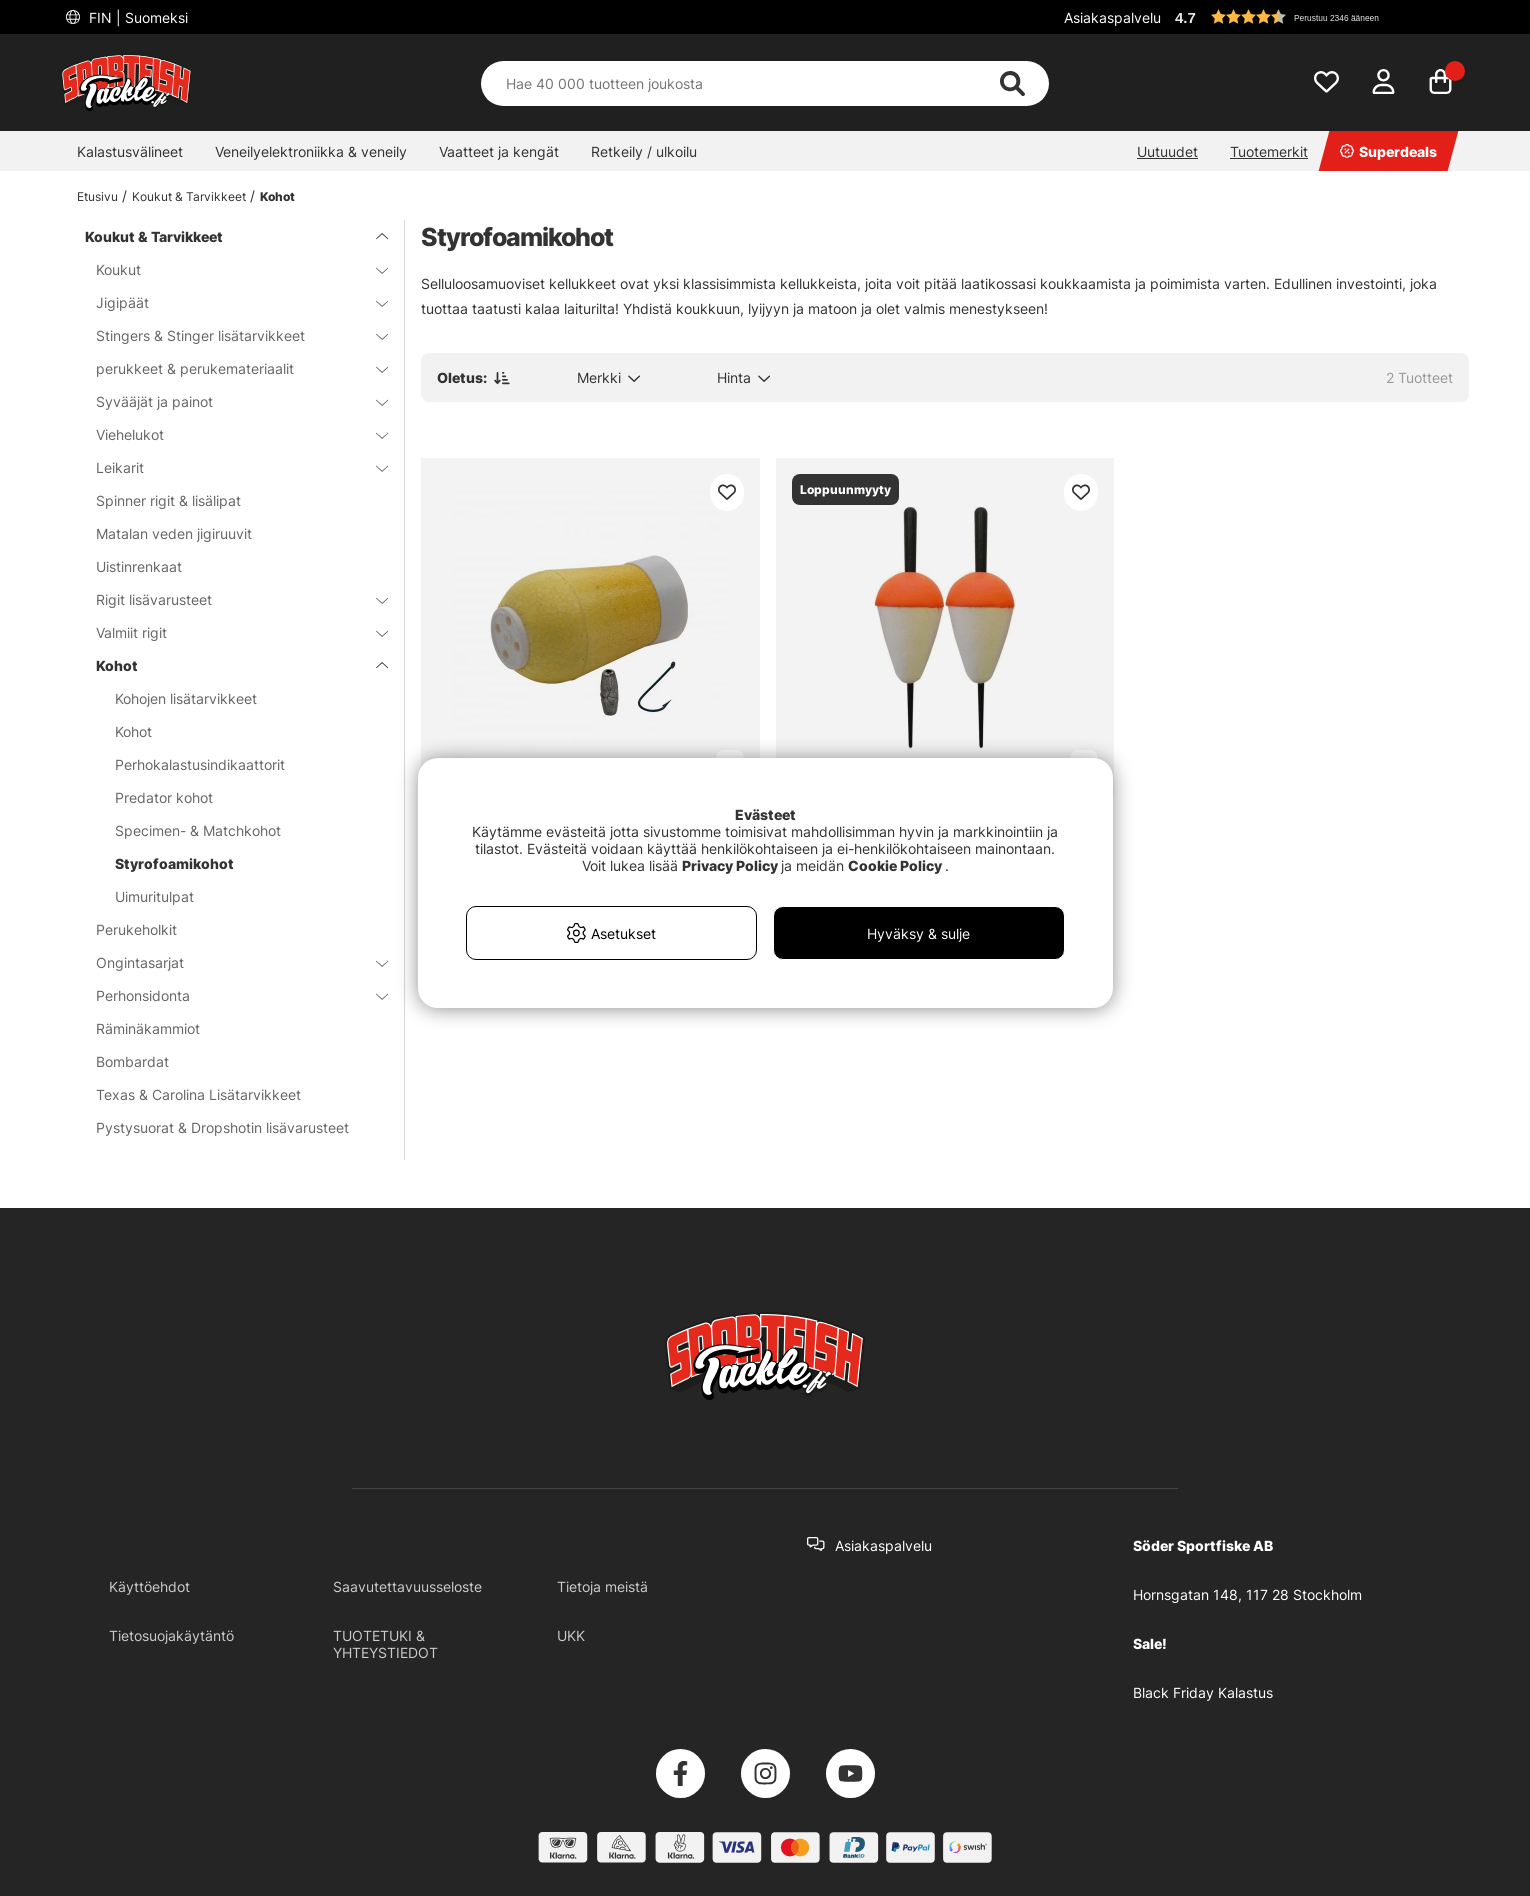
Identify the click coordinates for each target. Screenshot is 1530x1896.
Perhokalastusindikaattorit (200, 764)
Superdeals (1388, 151)
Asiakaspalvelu (1112, 17)
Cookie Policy (895, 865)
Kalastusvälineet (130, 151)
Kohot (277, 196)
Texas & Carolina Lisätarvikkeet (198, 1094)
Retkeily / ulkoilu (644, 151)
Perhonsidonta (230, 995)
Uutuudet (1167, 151)
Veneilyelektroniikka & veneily (311, 151)
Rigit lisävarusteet (230, 599)
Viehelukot (230, 434)
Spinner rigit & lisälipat (168, 500)
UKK (571, 1635)
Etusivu (97, 196)
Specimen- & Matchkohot (198, 830)
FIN (136, 17)
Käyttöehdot (149, 1586)
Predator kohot (164, 797)
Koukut (230, 269)
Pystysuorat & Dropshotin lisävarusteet (222, 1127)
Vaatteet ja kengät (499, 151)
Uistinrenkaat (139, 566)
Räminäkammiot (148, 1028)
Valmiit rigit (230, 632)
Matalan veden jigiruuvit (174, 533)
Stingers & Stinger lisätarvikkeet (230, 335)
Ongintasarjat (230, 962)
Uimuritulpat (154, 896)
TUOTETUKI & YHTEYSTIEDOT (385, 1644)
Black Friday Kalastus (1203, 1692)
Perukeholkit (136, 929)
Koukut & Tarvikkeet (189, 196)
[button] (1319, 17)
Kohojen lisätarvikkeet (186, 698)
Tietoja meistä (602, 1586)
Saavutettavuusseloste (407, 1586)
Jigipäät (230, 302)
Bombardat (132, 1061)
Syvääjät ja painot (230, 401)
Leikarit (230, 467)
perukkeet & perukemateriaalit (230, 368)
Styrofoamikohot (174, 863)
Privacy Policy (730, 865)
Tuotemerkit (1269, 151)
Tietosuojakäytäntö (171, 1635)
